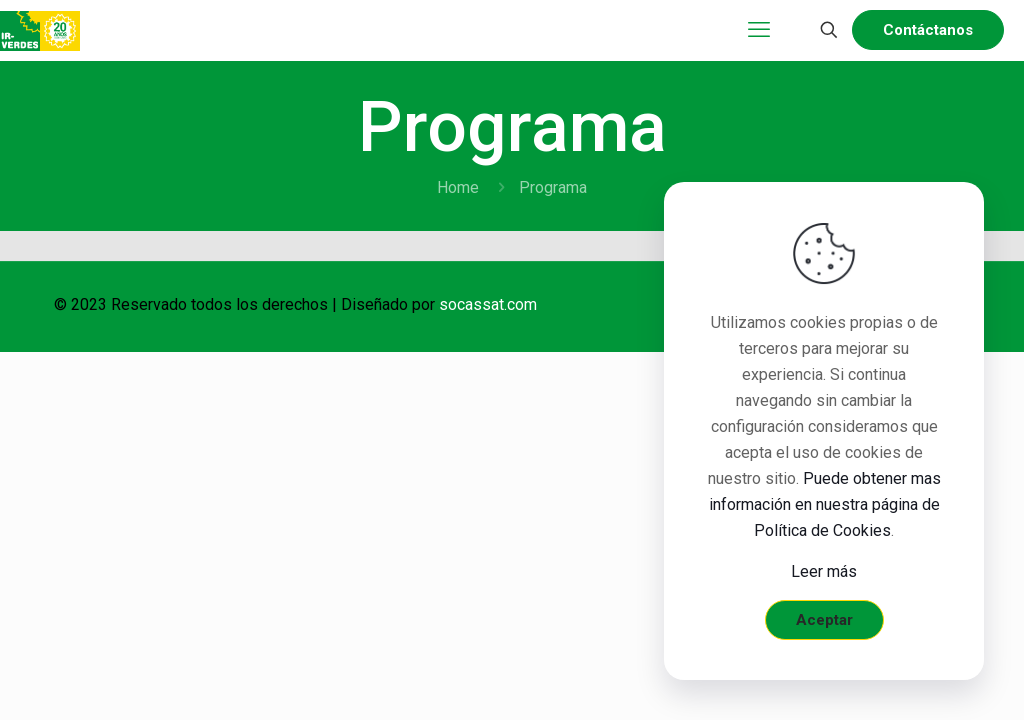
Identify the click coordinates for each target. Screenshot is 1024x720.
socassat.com (488, 304)
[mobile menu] (759, 30)
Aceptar (824, 620)
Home (458, 187)
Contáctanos (928, 30)
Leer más (824, 571)
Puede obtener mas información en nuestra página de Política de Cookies (825, 504)
